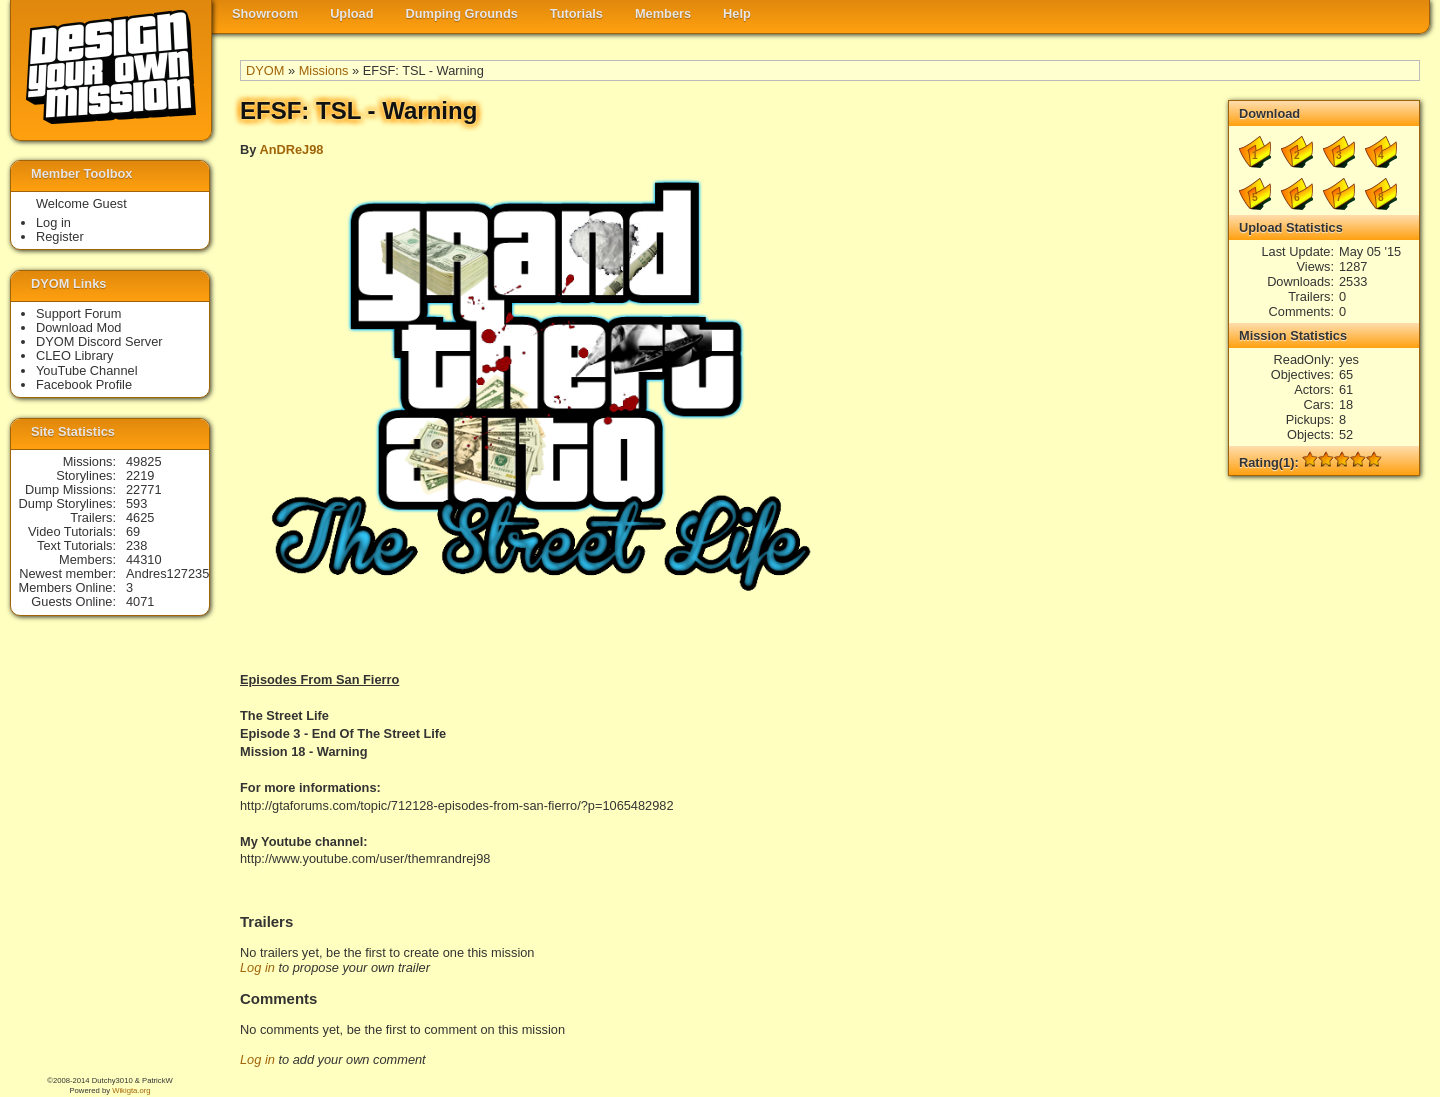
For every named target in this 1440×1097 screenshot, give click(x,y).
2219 (140, 475)
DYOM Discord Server (99, 341)
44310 (144, 559)
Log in (257, 967)
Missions (324, 70)
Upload (351, 13)
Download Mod (78, 327)
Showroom (265, 13)
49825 (144, 461)
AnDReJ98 (291, 149)
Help (737, 13)
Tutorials (576, 13)
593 (136, 503)
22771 (144, 489)
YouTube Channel (87, 370)
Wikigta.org (131, 1090)
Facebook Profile (84, 384)
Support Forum (78, 313)
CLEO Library (75, 355)
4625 (140, 517)
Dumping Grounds (462, 13)
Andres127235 (167, 573)
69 (133, 531)
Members (663, 13)
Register (60, 236)
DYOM (265, 70)
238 (136, 545)
